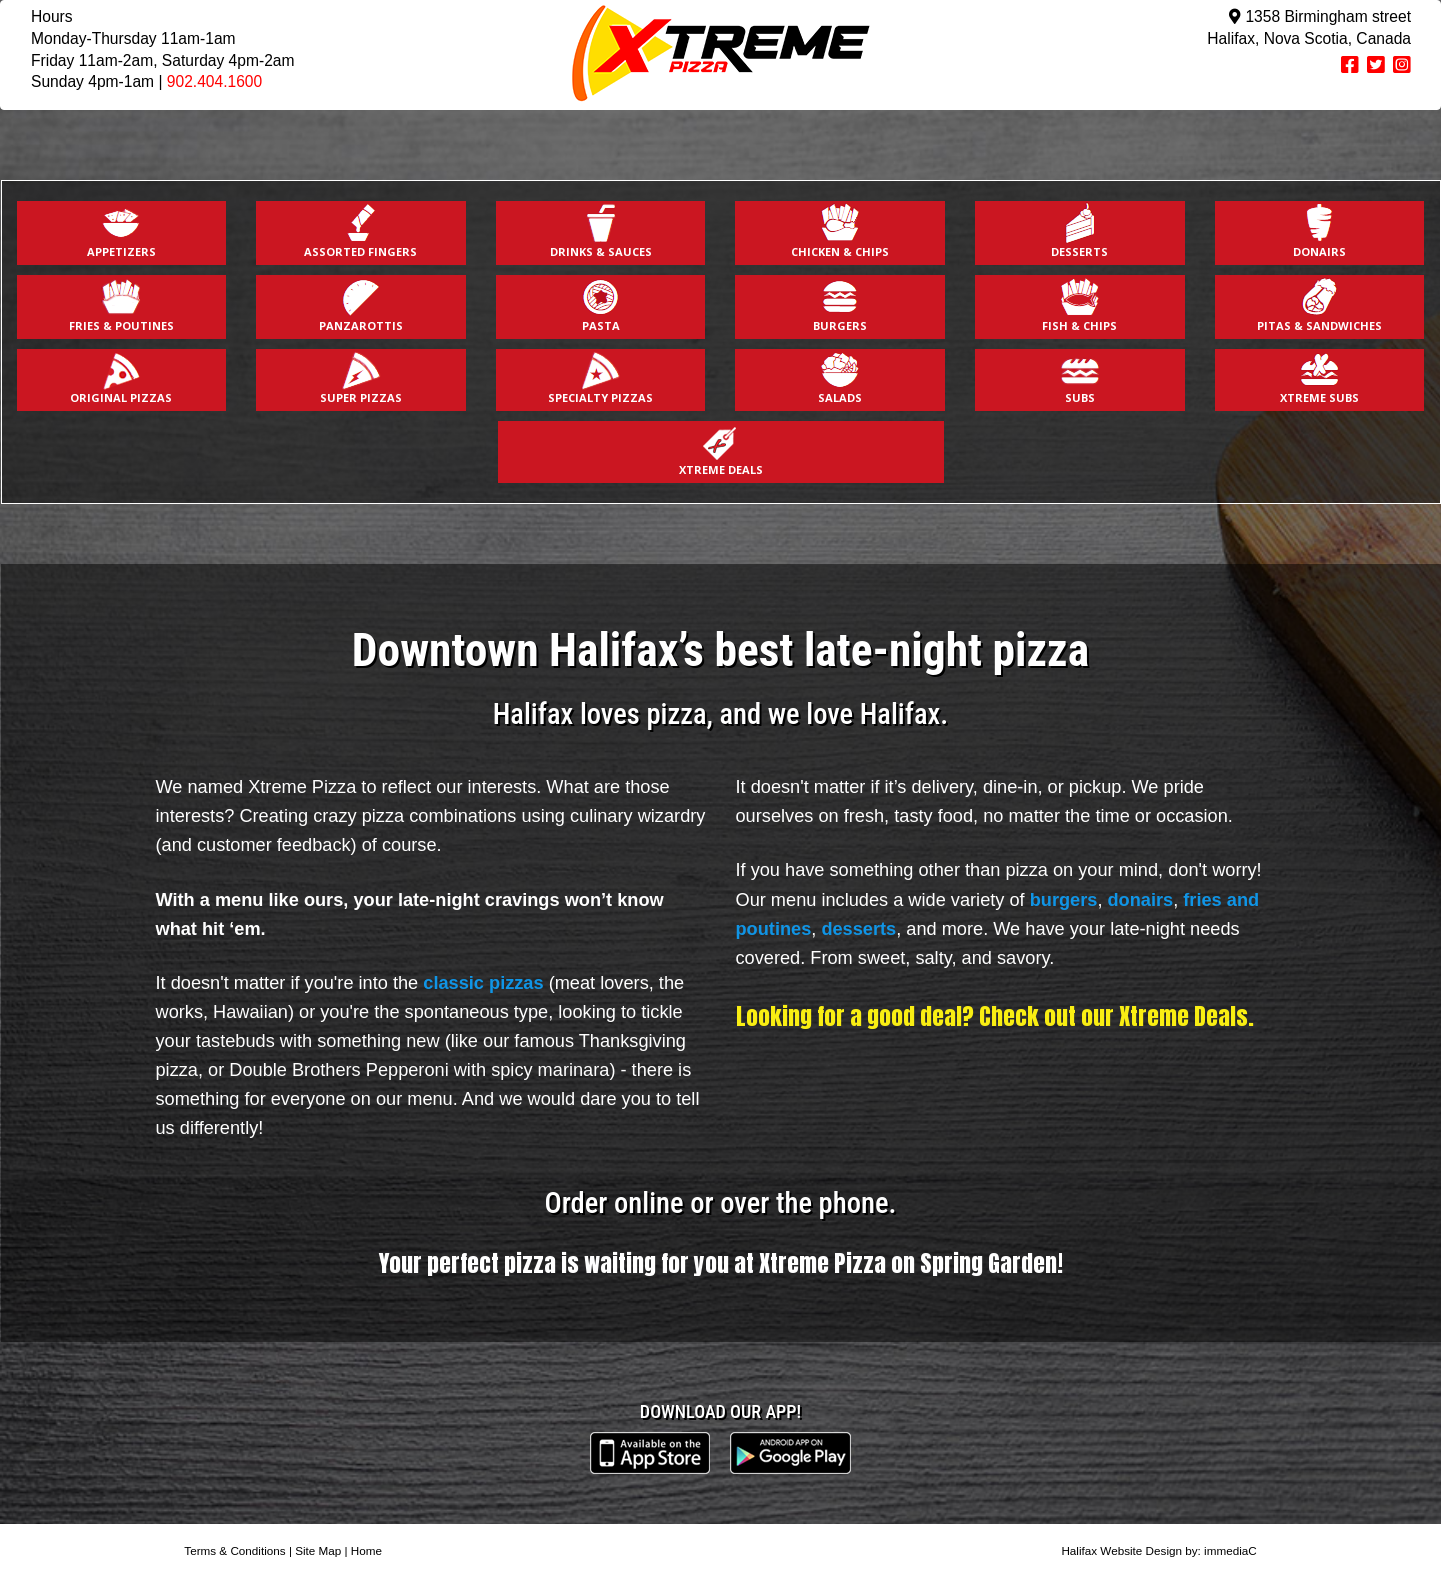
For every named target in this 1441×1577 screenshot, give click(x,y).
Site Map (318, 1550)
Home (366, 1550)
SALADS (840, 377)
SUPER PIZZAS (361, 377)
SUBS (1080, 377)
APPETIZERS (121, 230)
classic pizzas (483, 983)
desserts (858, 929)
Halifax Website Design (1121, 1550)
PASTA (601, 304)
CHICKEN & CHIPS (840, 230)
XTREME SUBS (1319, 377)
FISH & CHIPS (1079, 304)
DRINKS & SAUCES (601, 230)
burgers (1064, 900)
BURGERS (840, 304)
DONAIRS (1319, 230)
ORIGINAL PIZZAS (121, 377)
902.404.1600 (214, 81)
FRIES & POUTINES (121, 304)
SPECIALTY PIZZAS (600, 377)
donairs (1141, 900)
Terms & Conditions (234, 1550)
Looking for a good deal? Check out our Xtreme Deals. (995, 1016)
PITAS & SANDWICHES (1319, 304)
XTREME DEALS (721, 449)
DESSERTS (1079, 230)
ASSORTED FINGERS (360, 230)
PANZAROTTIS (361, 304)
